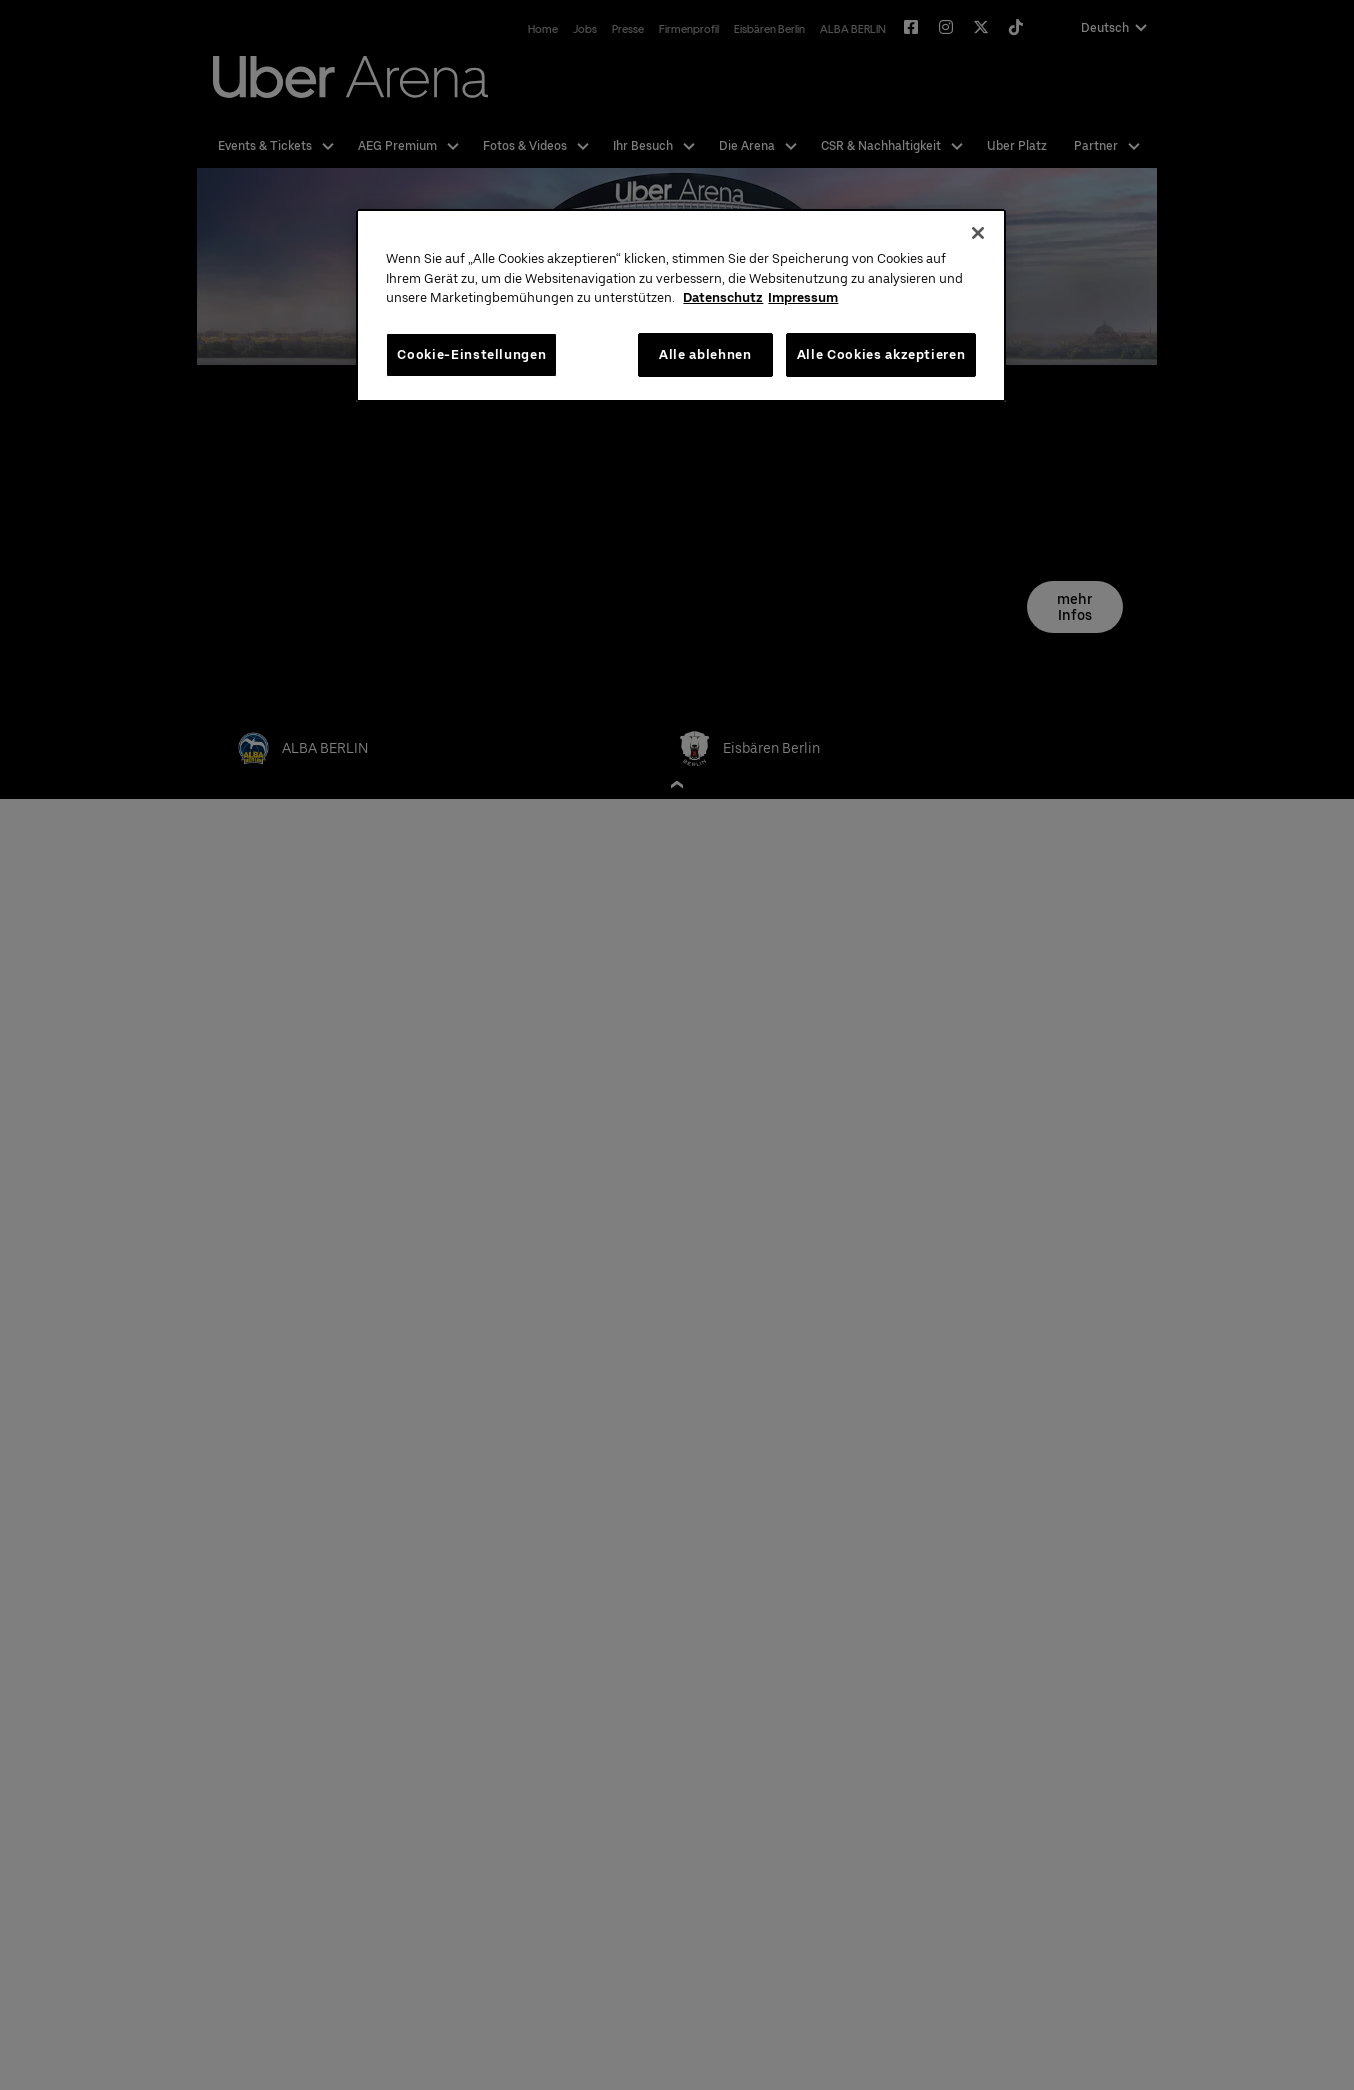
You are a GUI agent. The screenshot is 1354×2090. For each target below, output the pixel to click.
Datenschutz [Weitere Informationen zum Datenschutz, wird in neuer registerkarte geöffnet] (723, 297)
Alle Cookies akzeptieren (881, 354)
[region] (681, 305)
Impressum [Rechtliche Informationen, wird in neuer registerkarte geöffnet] (803, 297)
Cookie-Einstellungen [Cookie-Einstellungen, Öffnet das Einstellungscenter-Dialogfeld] (471, 354)
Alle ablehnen (705, 354)
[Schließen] (978, 233)
